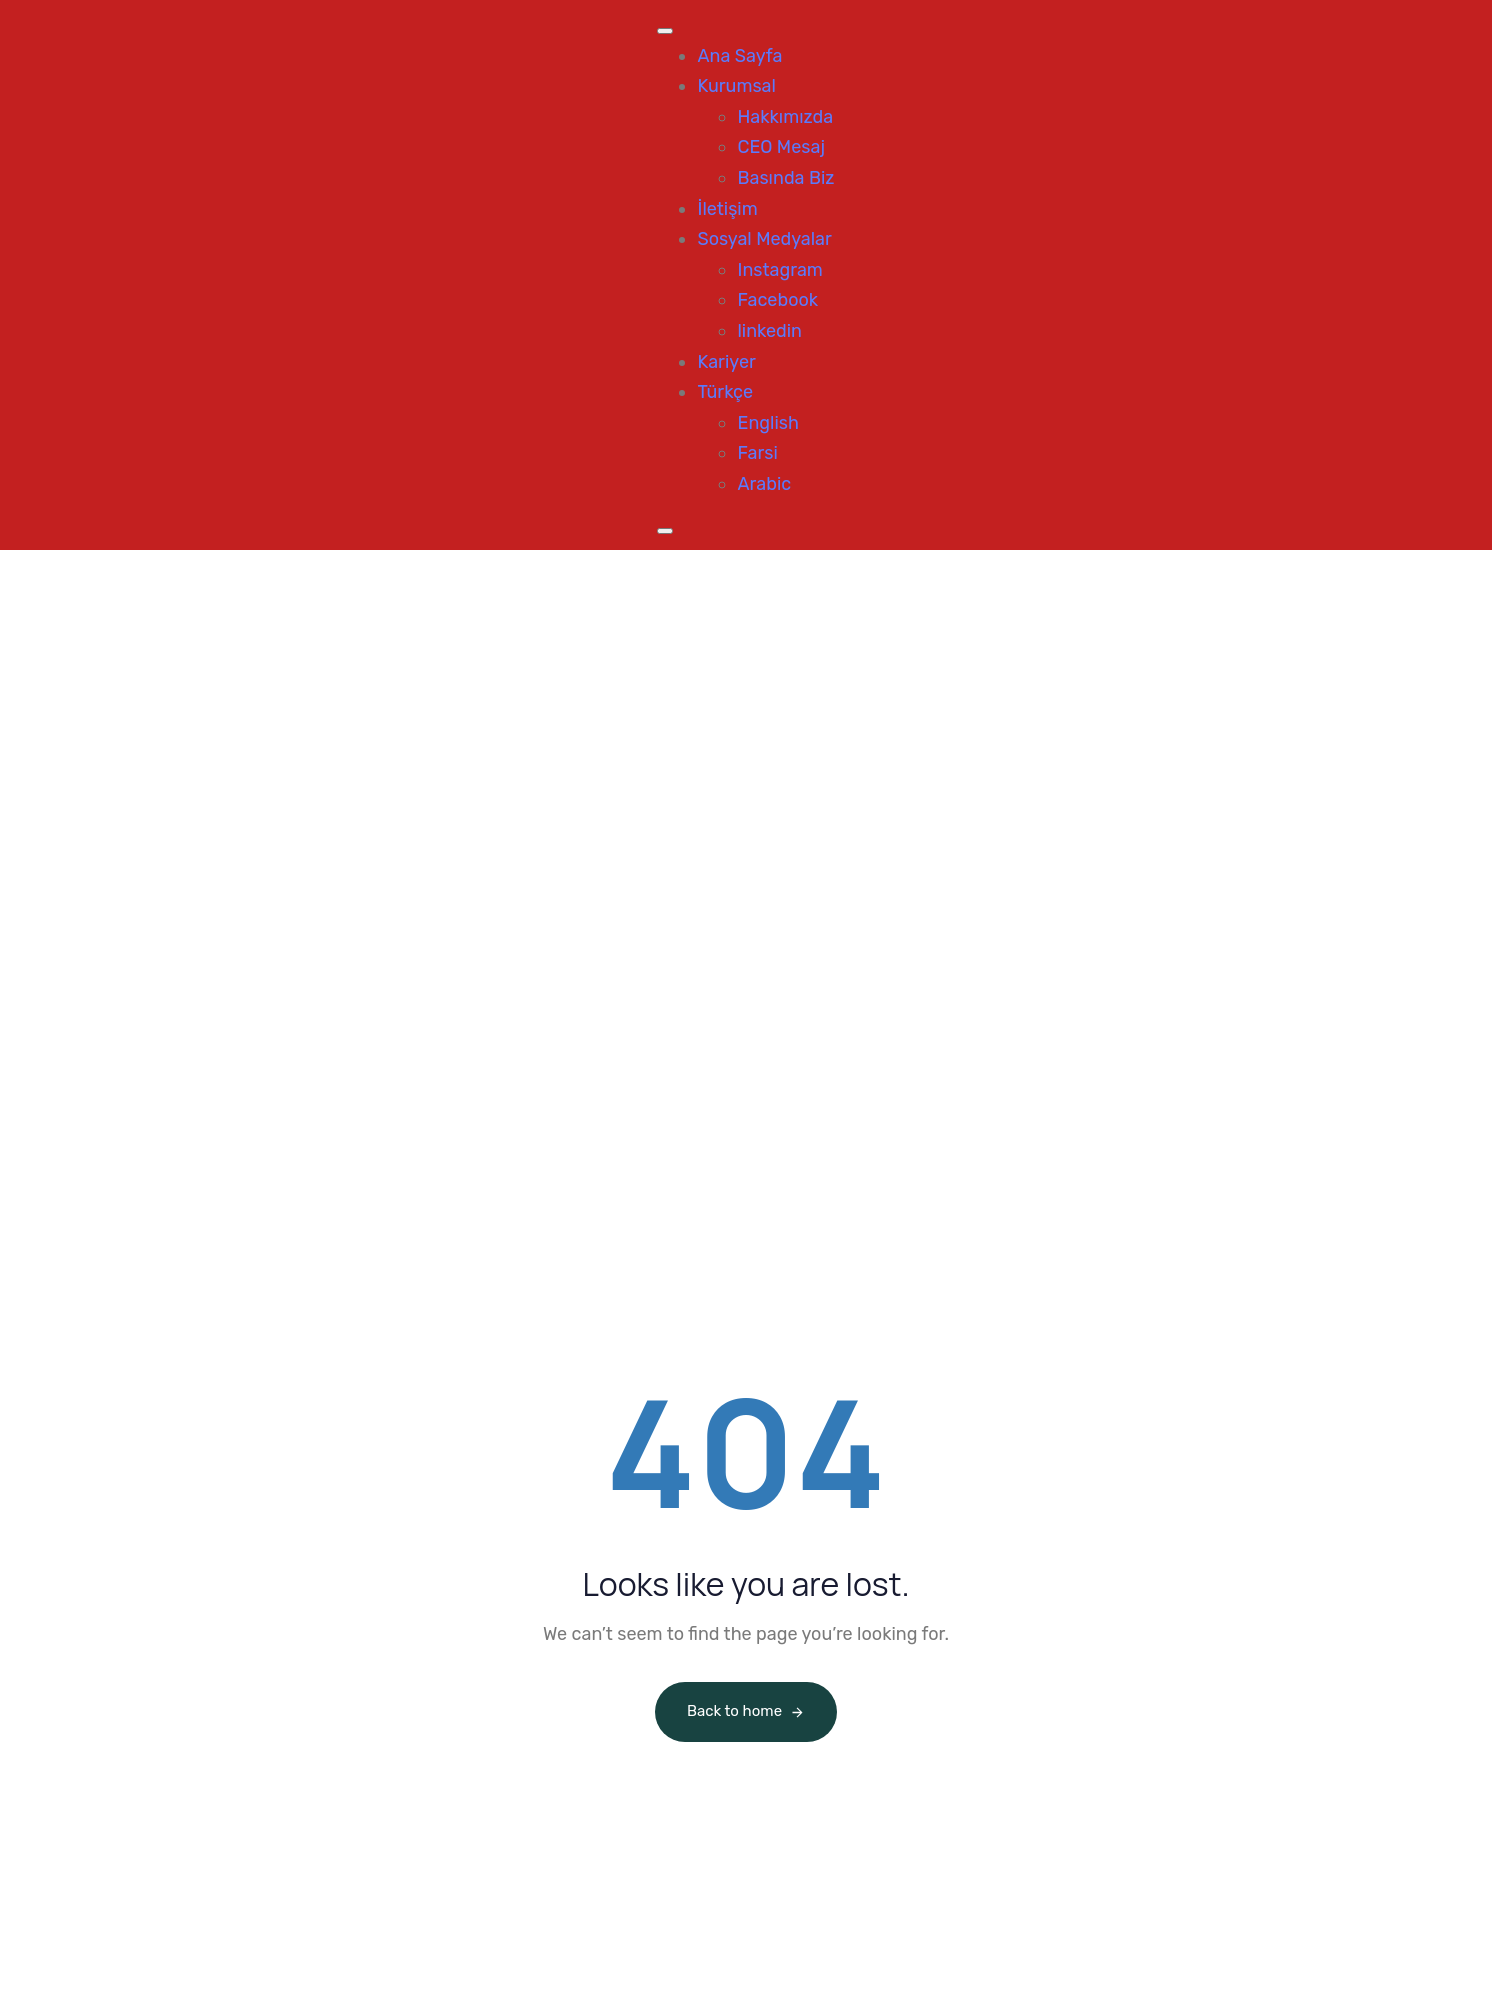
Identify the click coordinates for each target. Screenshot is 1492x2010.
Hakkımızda (785, 117)
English (767, 423)
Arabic (764, 484)
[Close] (665, 531)
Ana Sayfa (739, 56)
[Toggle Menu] (665, 31)
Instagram (779, 270)
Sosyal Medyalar (764, 239)
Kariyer (726, 362)
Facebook (777, 300)
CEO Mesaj (781, 147)
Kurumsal (736, 86)
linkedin (769, 331)
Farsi (757, 453)
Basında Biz (785, 178)
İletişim (727, 209)
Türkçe (725, 392)
